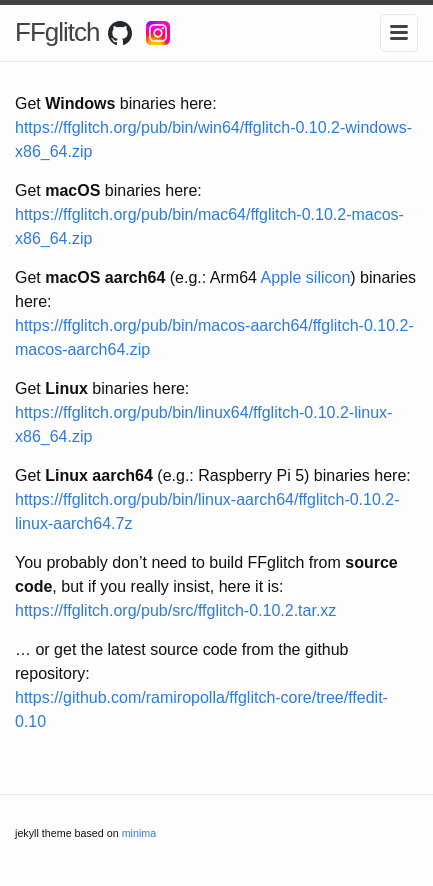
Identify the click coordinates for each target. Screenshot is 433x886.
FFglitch (57, 32)
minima (139, 833)
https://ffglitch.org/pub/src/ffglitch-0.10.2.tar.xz (175, 610)
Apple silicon (305, 277)
